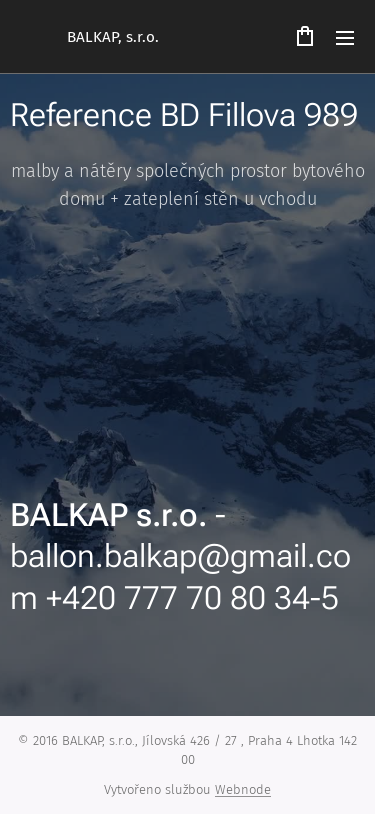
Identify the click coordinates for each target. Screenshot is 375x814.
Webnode (243, 789)
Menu (345, 38)
